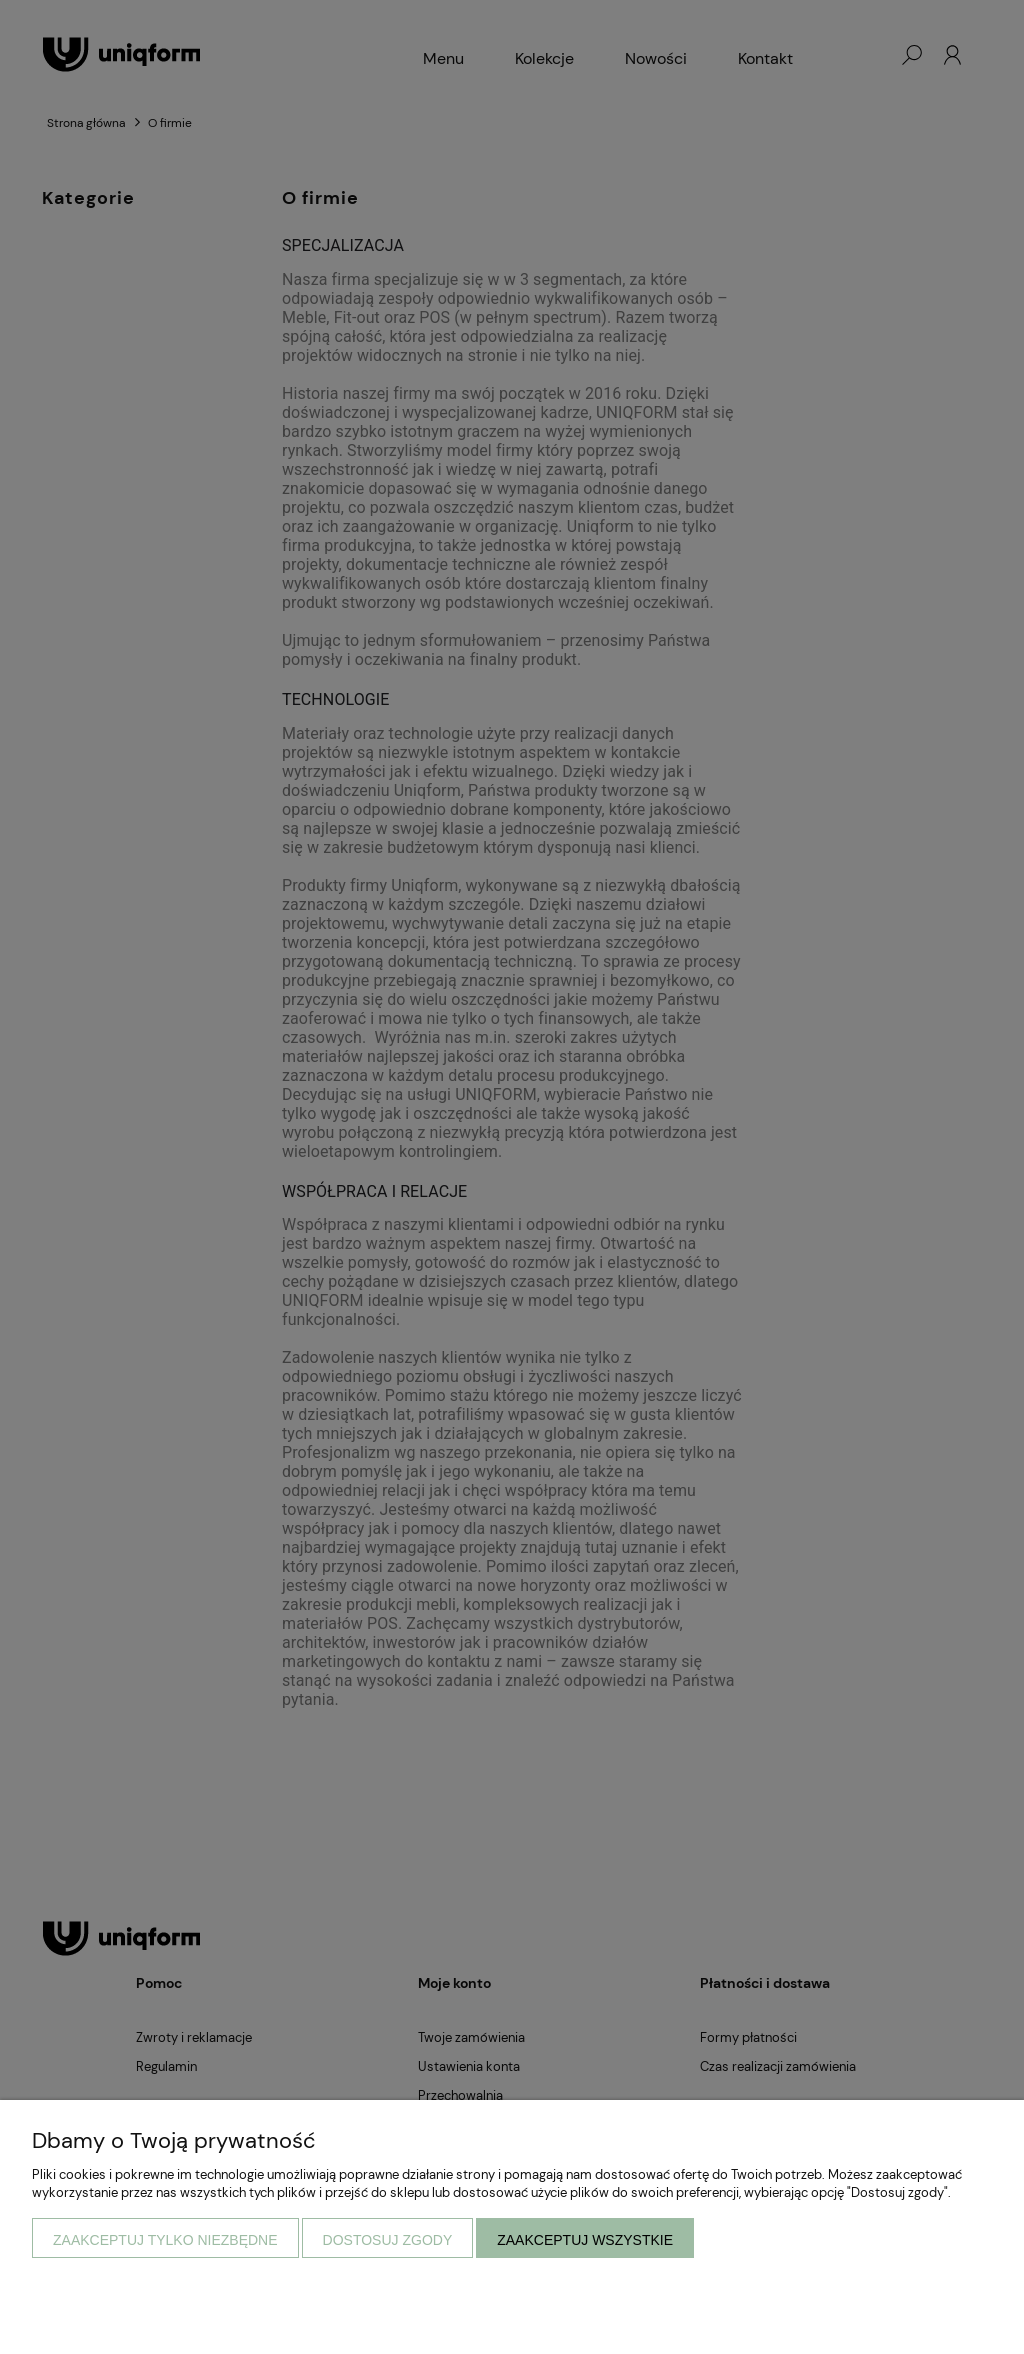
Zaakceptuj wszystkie (585, 2240)
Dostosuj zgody (388, 2240)
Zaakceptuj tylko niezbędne (165, 2240)
